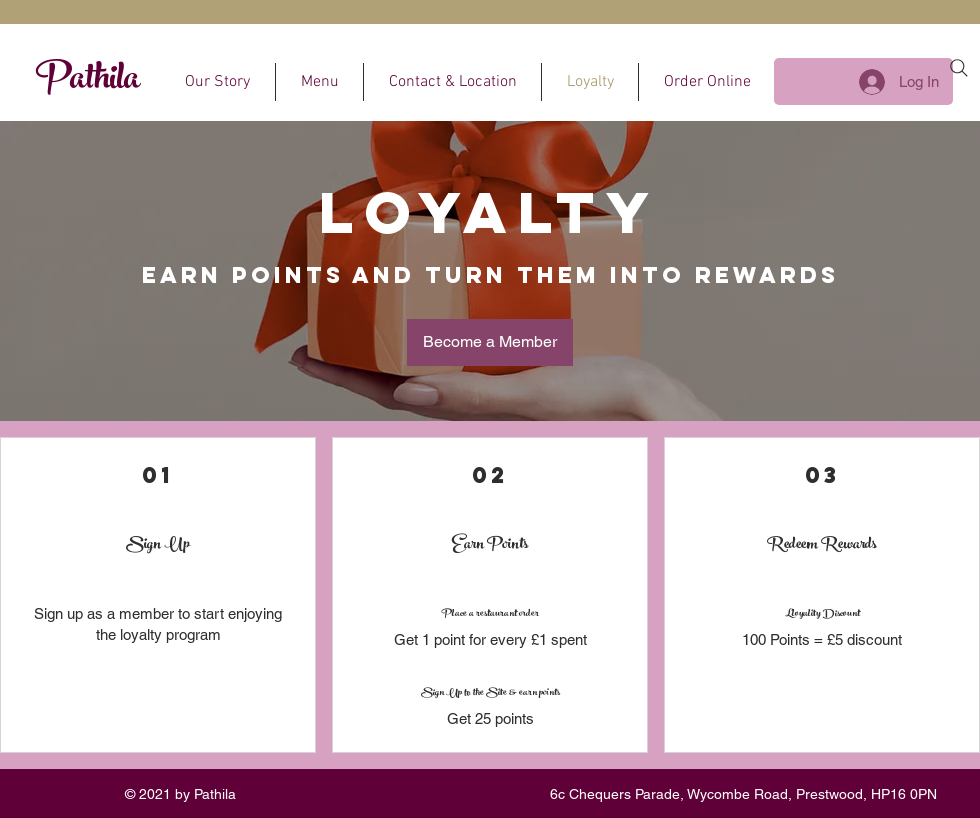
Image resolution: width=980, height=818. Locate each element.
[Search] (959, 68)
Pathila (88, 82)
